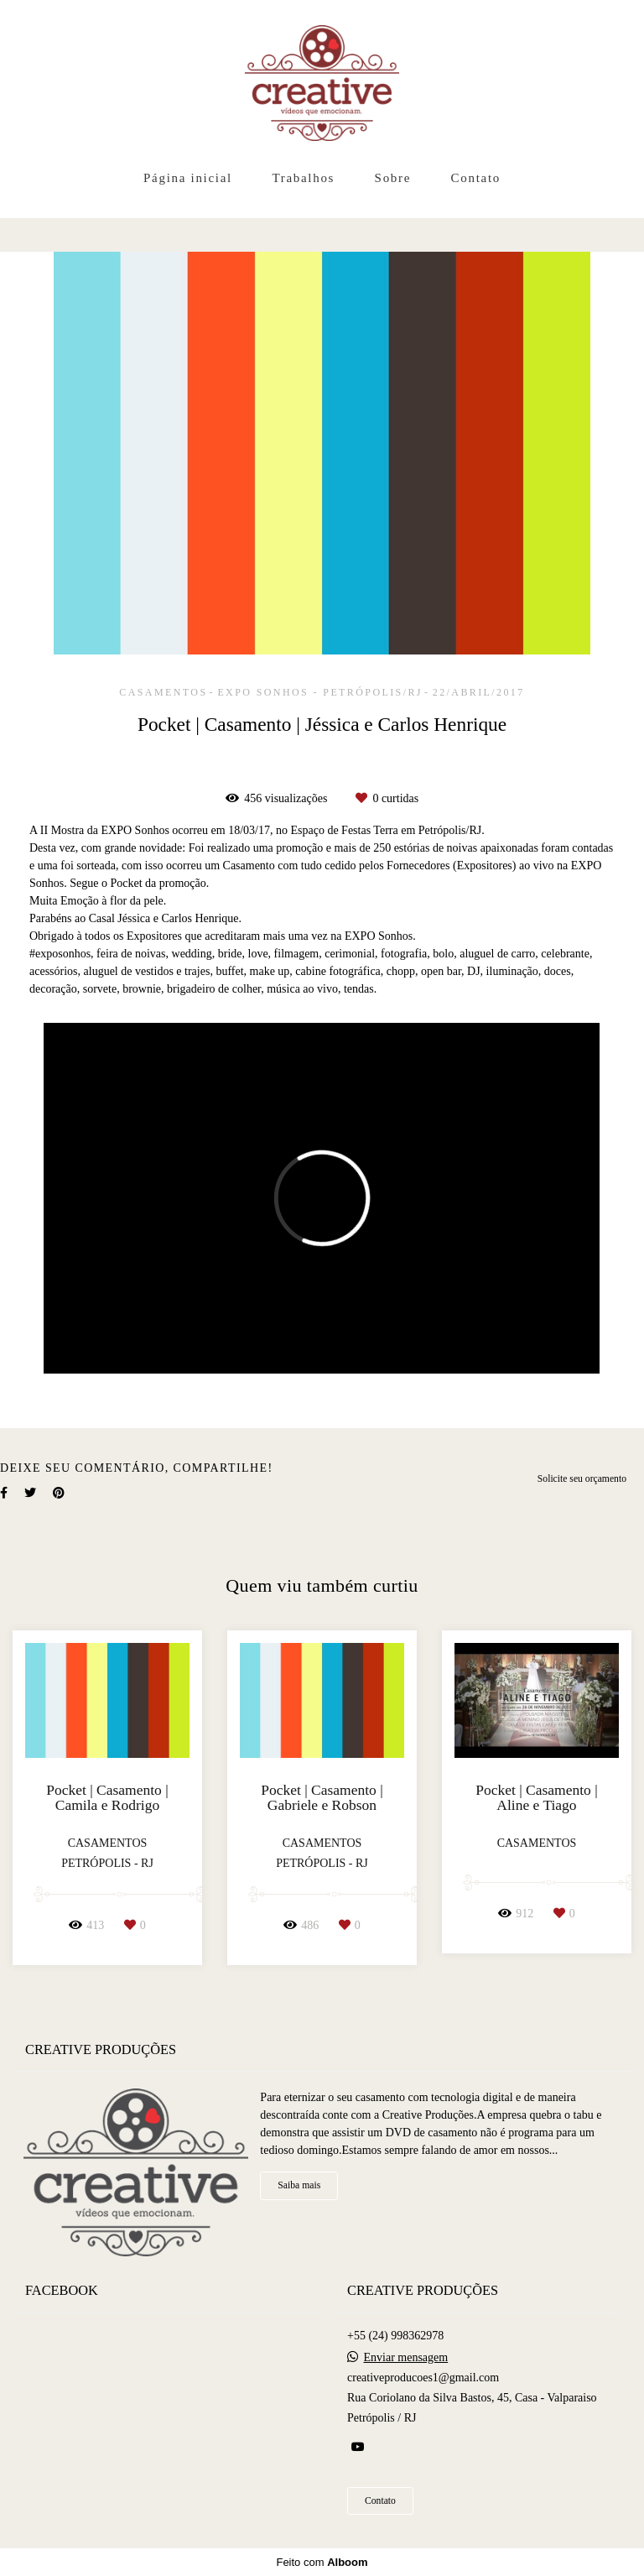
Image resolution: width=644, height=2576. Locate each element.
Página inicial (187, 178)
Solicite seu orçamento (582, 1478)
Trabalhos (303, 178)
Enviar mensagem (406, 2358)
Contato (476, 178)
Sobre (393, 178)
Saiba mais (299, 2185)
